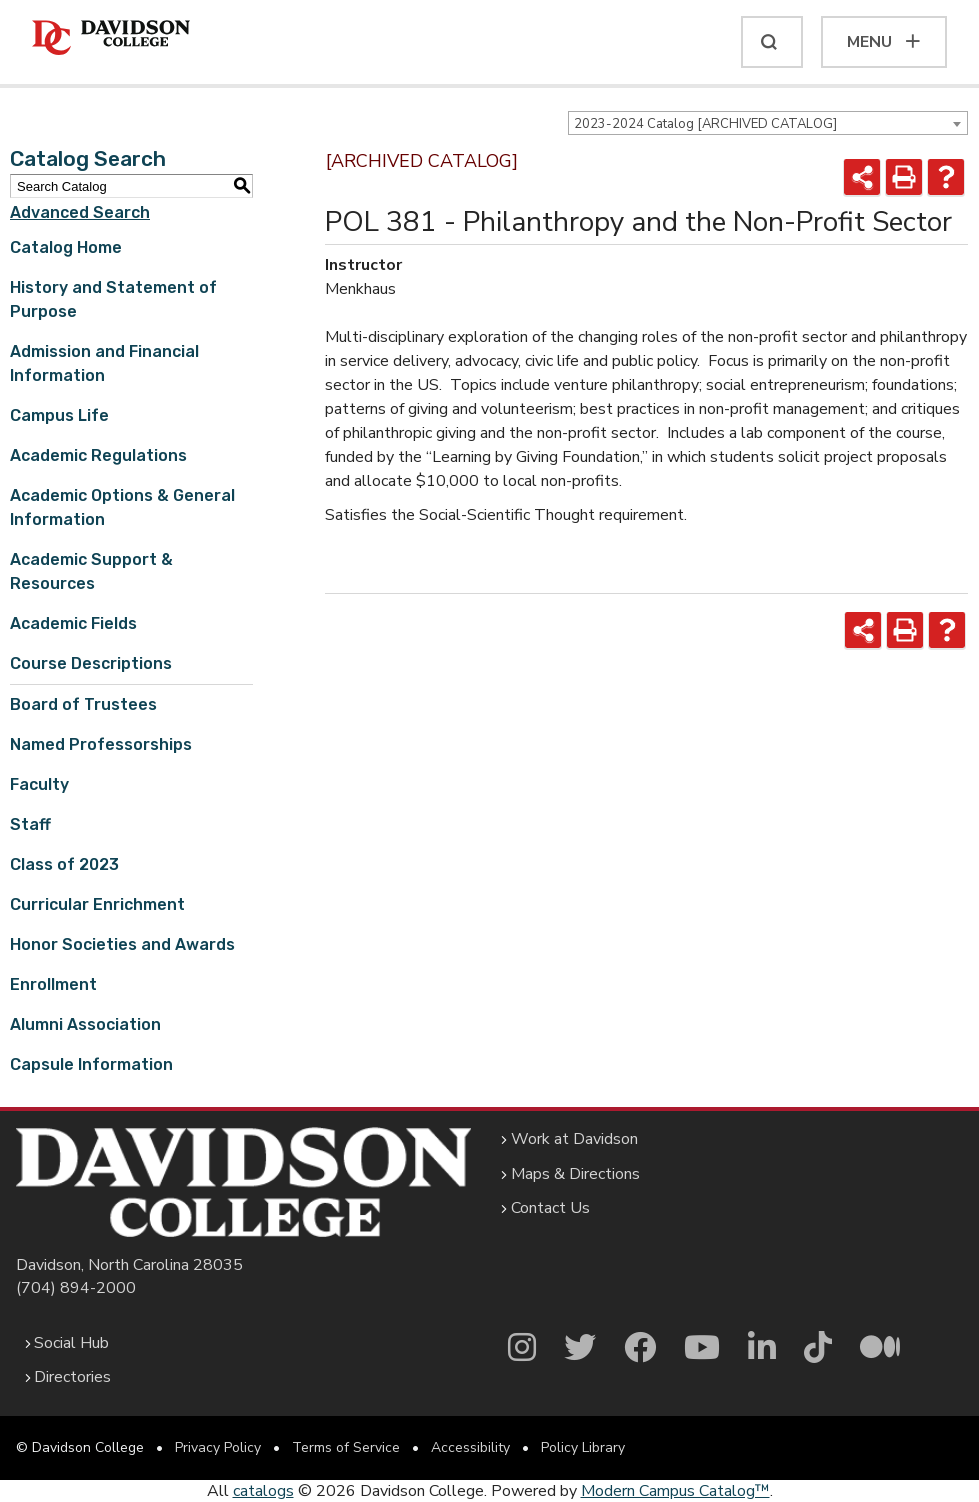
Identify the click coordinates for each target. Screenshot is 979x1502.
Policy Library (583, 1447)
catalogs (263, 1491)
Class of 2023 (64, 864)
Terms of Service (346, 1447)
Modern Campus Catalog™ (675, 1491)
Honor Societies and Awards (122, 944)
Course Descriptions (91, 663)
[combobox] (768, 123)
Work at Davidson (574, 1139)
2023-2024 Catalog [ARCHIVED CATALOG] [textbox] (705, 124)
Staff (30, 824)
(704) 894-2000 (76, 1288)
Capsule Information (91, 1064)
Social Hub (71, 1343)
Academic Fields (73, 623)
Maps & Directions (575, 1174)
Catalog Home (66, 247)
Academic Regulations (98, 455)
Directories (72, 1377)
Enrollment (53, 984)
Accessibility (470, 1447)
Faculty (39, 784)
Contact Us (550, 1208)
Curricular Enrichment (97, 904)
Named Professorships (101, 744)
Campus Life (59, 415)
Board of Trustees (83, 704)
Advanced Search (80, 212)
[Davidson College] (111, 38)
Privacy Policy (218, 1447)
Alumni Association (85, 1024)
